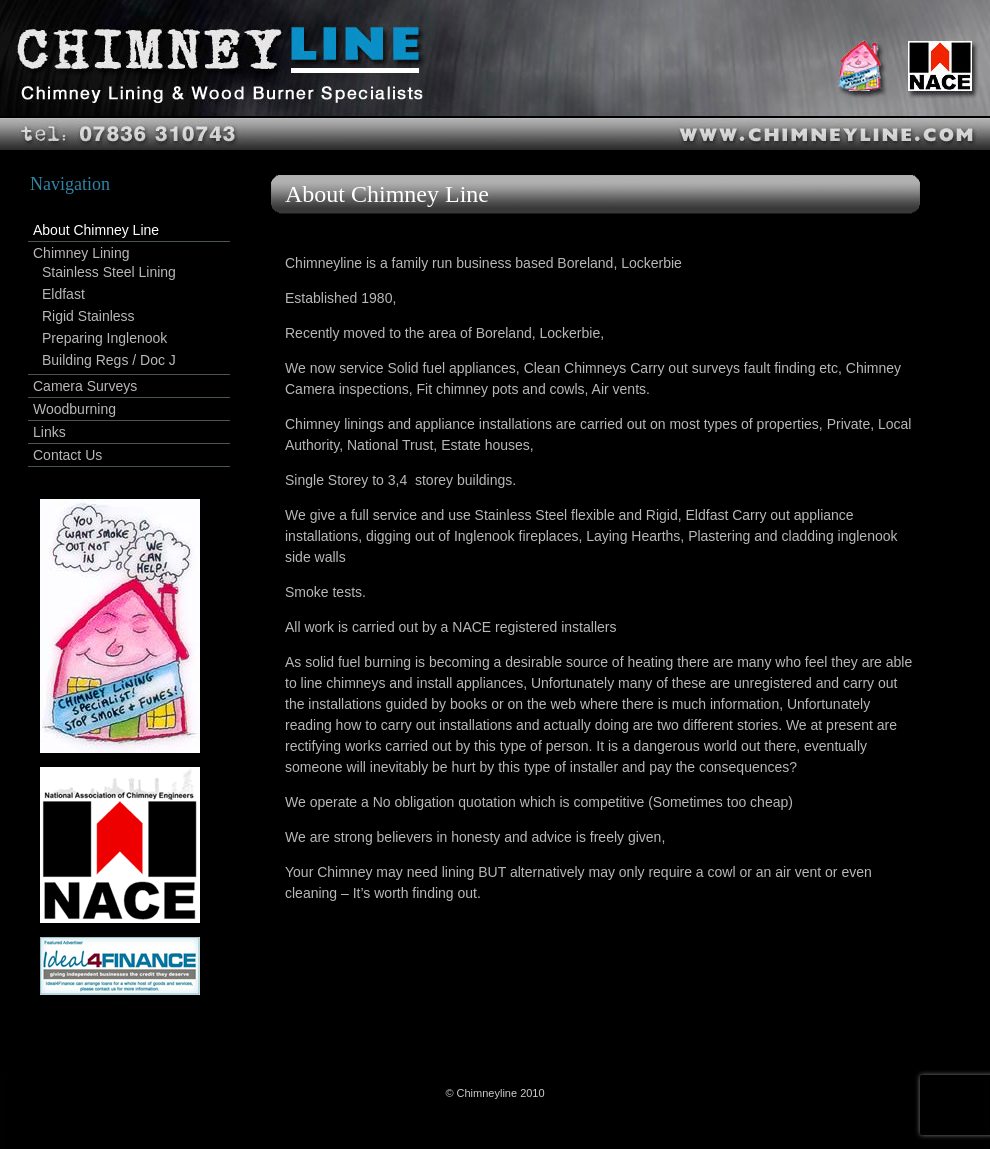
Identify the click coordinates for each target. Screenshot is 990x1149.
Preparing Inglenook (104, 338)
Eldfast (63, 294)
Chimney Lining (81, 253)
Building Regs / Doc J (109, 360)
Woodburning (74, 409)
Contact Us (67, 455)
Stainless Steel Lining (109, 272)
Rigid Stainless (88, 316)
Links (49, 432)
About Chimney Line (96, 230)
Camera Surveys (85, 386)
